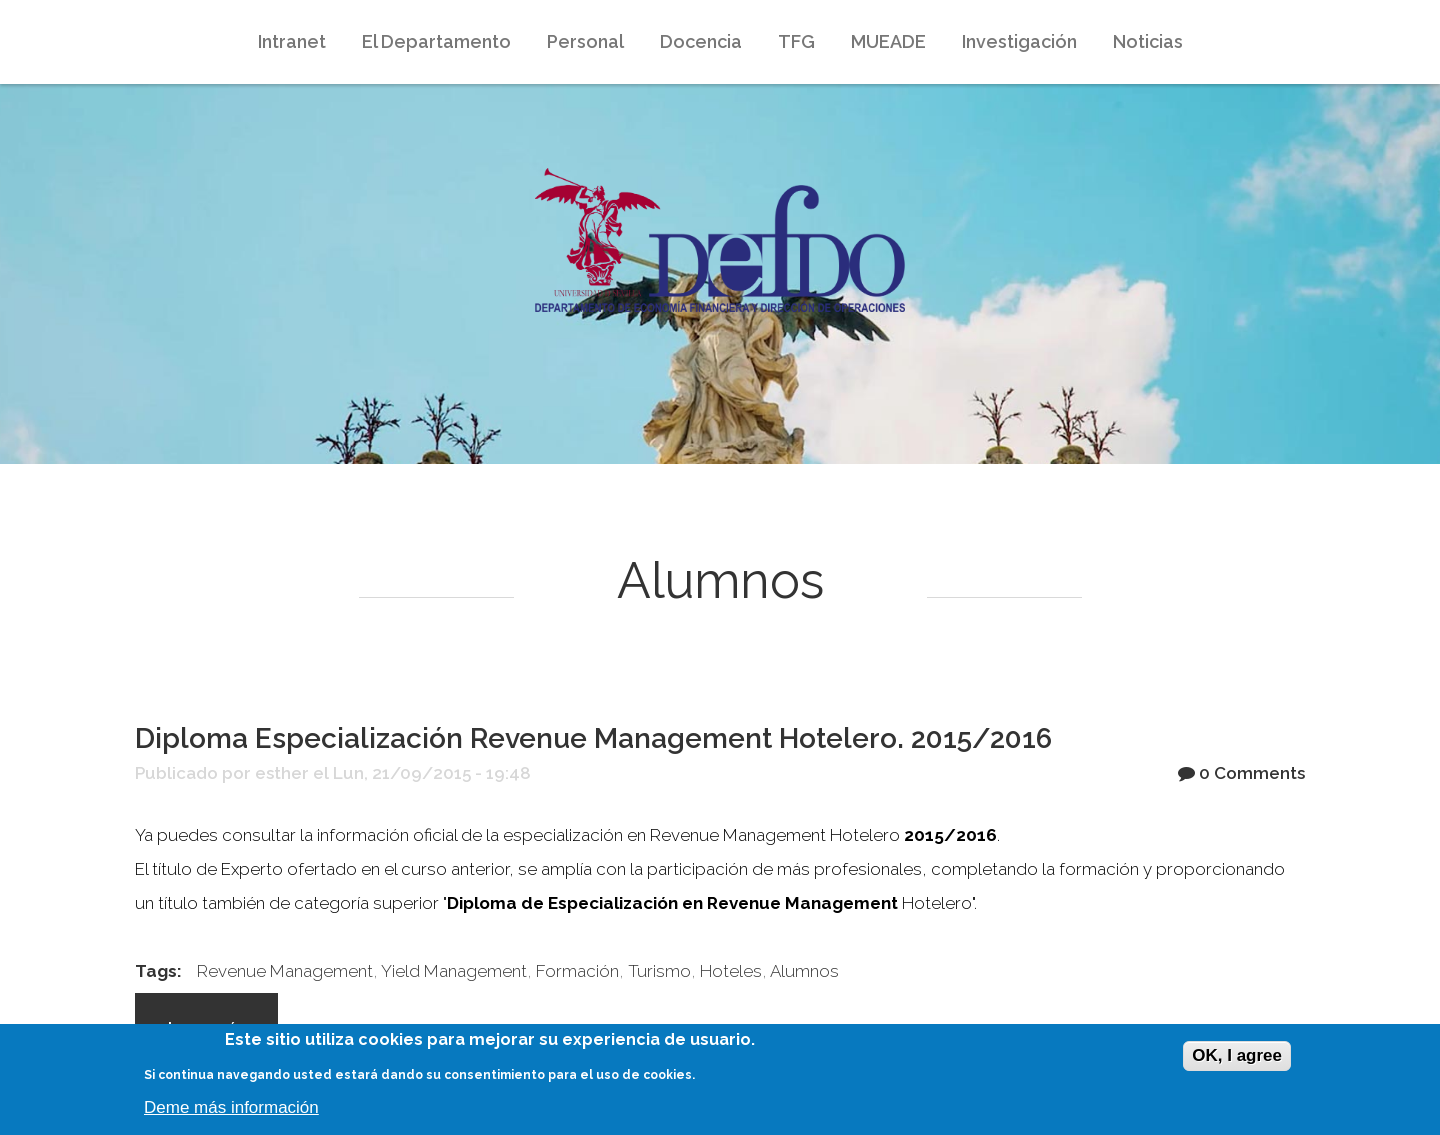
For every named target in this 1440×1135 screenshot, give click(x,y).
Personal (585, 41)
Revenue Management (285, 971)
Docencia (699, 46)
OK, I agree (1237, 1055)
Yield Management (454, 971)
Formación (577, 971)
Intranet (290, 46)
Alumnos (804, 971)
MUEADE (886, 46)
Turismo (659, 971)
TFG (796, 41)
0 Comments (1252, 773)
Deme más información (231, 1107)
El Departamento (434, 46)
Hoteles (731, 971)
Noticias (1148, 41)
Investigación (1017, 46)
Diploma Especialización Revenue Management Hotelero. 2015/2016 (593, 738)
